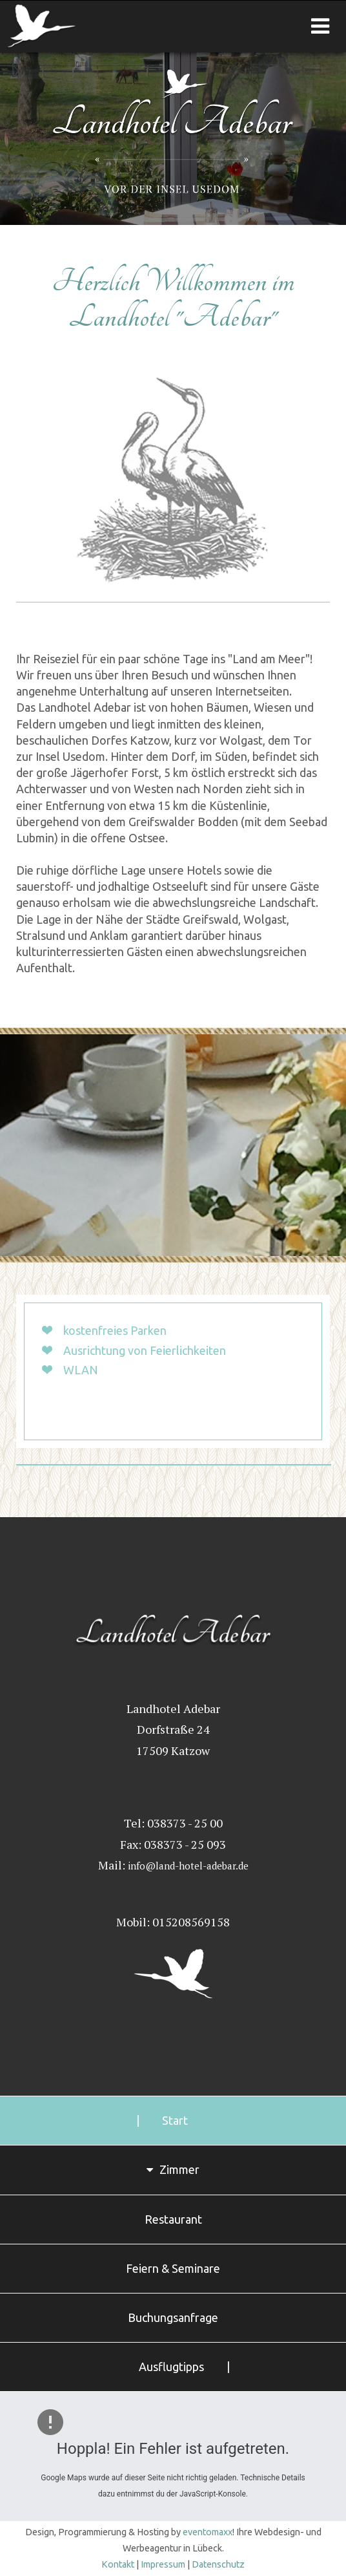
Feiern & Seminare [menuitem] (173, 2268)
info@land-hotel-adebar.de (188, 1865)
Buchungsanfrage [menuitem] (173, 2317)
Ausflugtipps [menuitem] (171, 2366)
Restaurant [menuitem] (173, 2219)
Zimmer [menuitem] (179, 2169)
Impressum (163, 2564)
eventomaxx (207, 2532)
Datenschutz (218, 2564)
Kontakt (117, 2564)
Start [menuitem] (175, 2120)
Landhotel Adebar (80, 26)
